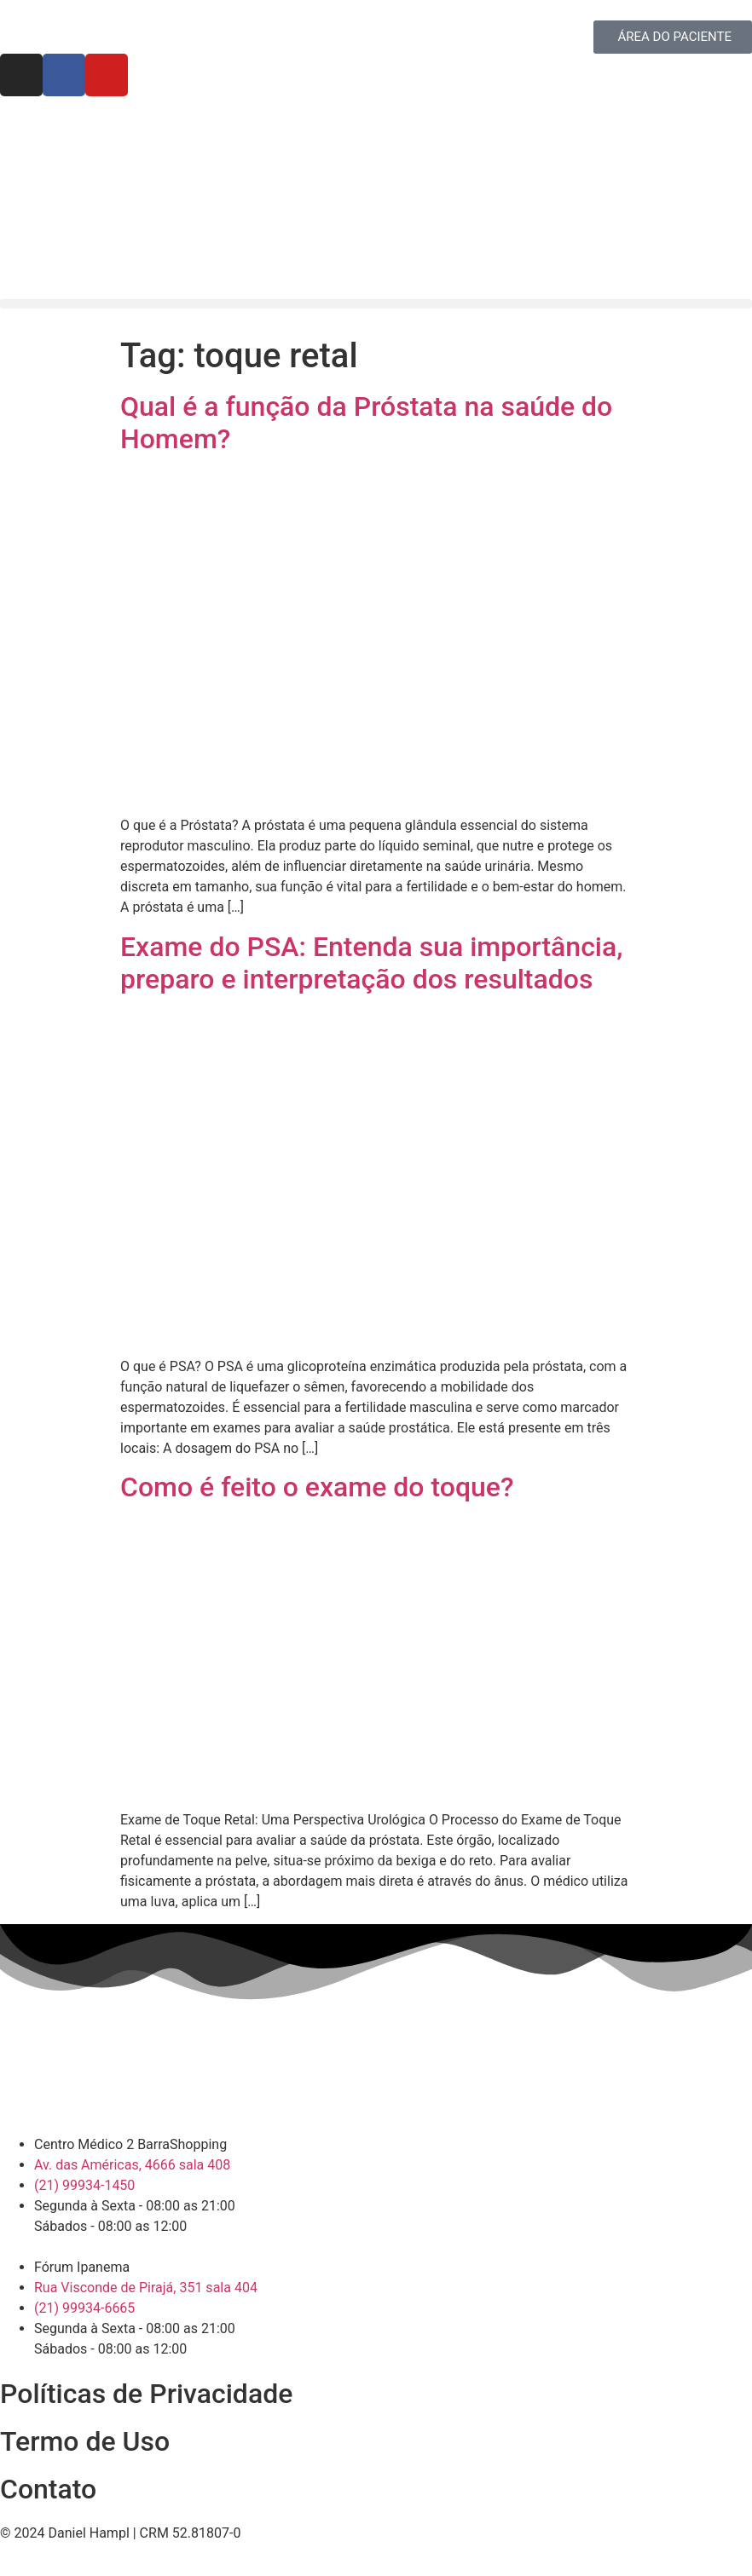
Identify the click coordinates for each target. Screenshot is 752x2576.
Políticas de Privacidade (146, 2393)
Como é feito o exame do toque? (317, 1487)
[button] (376, 303)
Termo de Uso (85, 2441)
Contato (48, 2489)
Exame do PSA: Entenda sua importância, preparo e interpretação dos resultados (371, 963)
